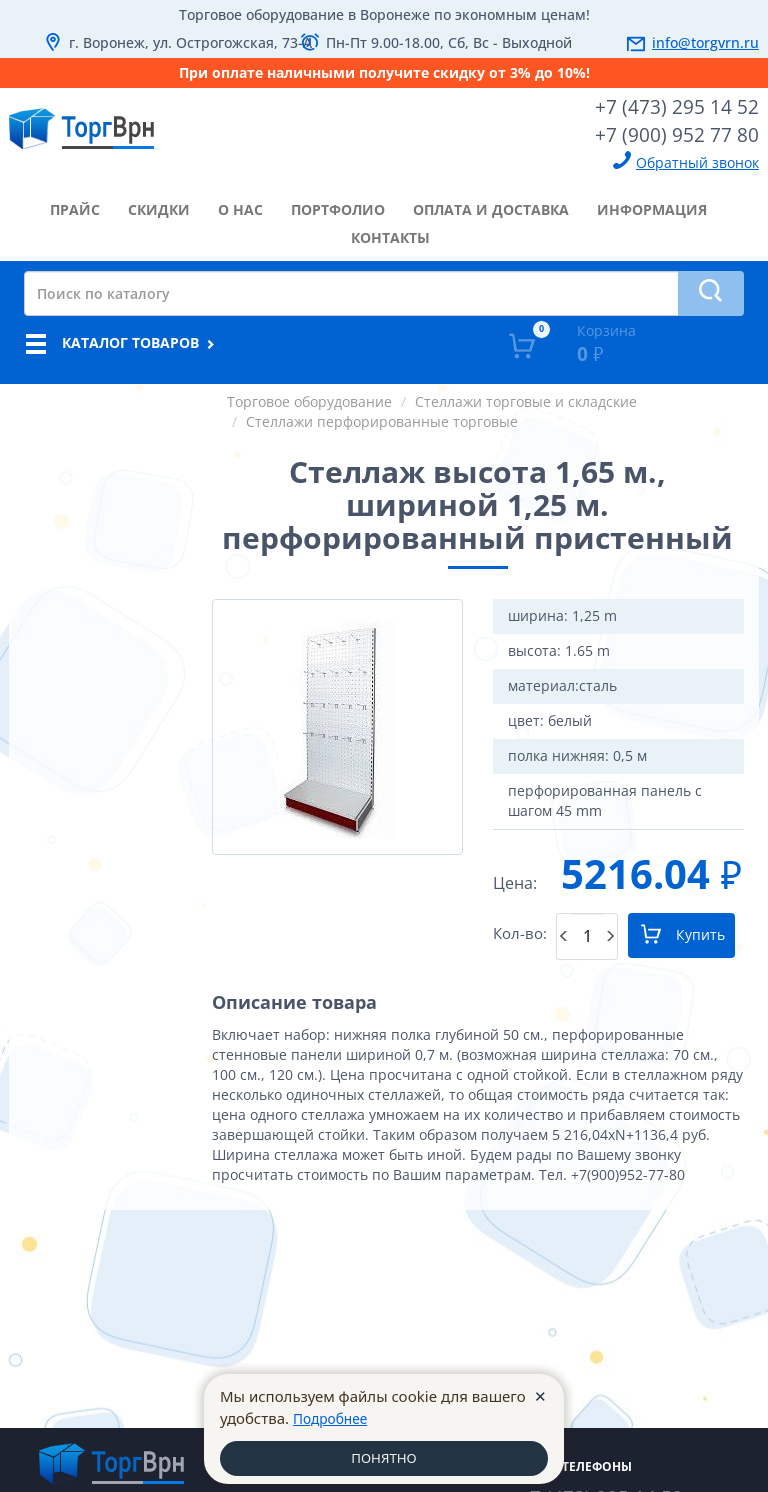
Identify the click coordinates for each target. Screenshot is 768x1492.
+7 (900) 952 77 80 (684, 131)
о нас (240, 205)
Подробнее (334, 1415)
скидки (159, 205)
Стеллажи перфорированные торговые (382, 417)
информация (652, 205)
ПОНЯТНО (384, 1457)
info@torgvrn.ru (705, 42)
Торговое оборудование (309, 397)
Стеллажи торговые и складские (526, 397)
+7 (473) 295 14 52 (684, 105)
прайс (75, 205)
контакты (390, 233)
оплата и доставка (491, 205)
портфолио (338, 205)
